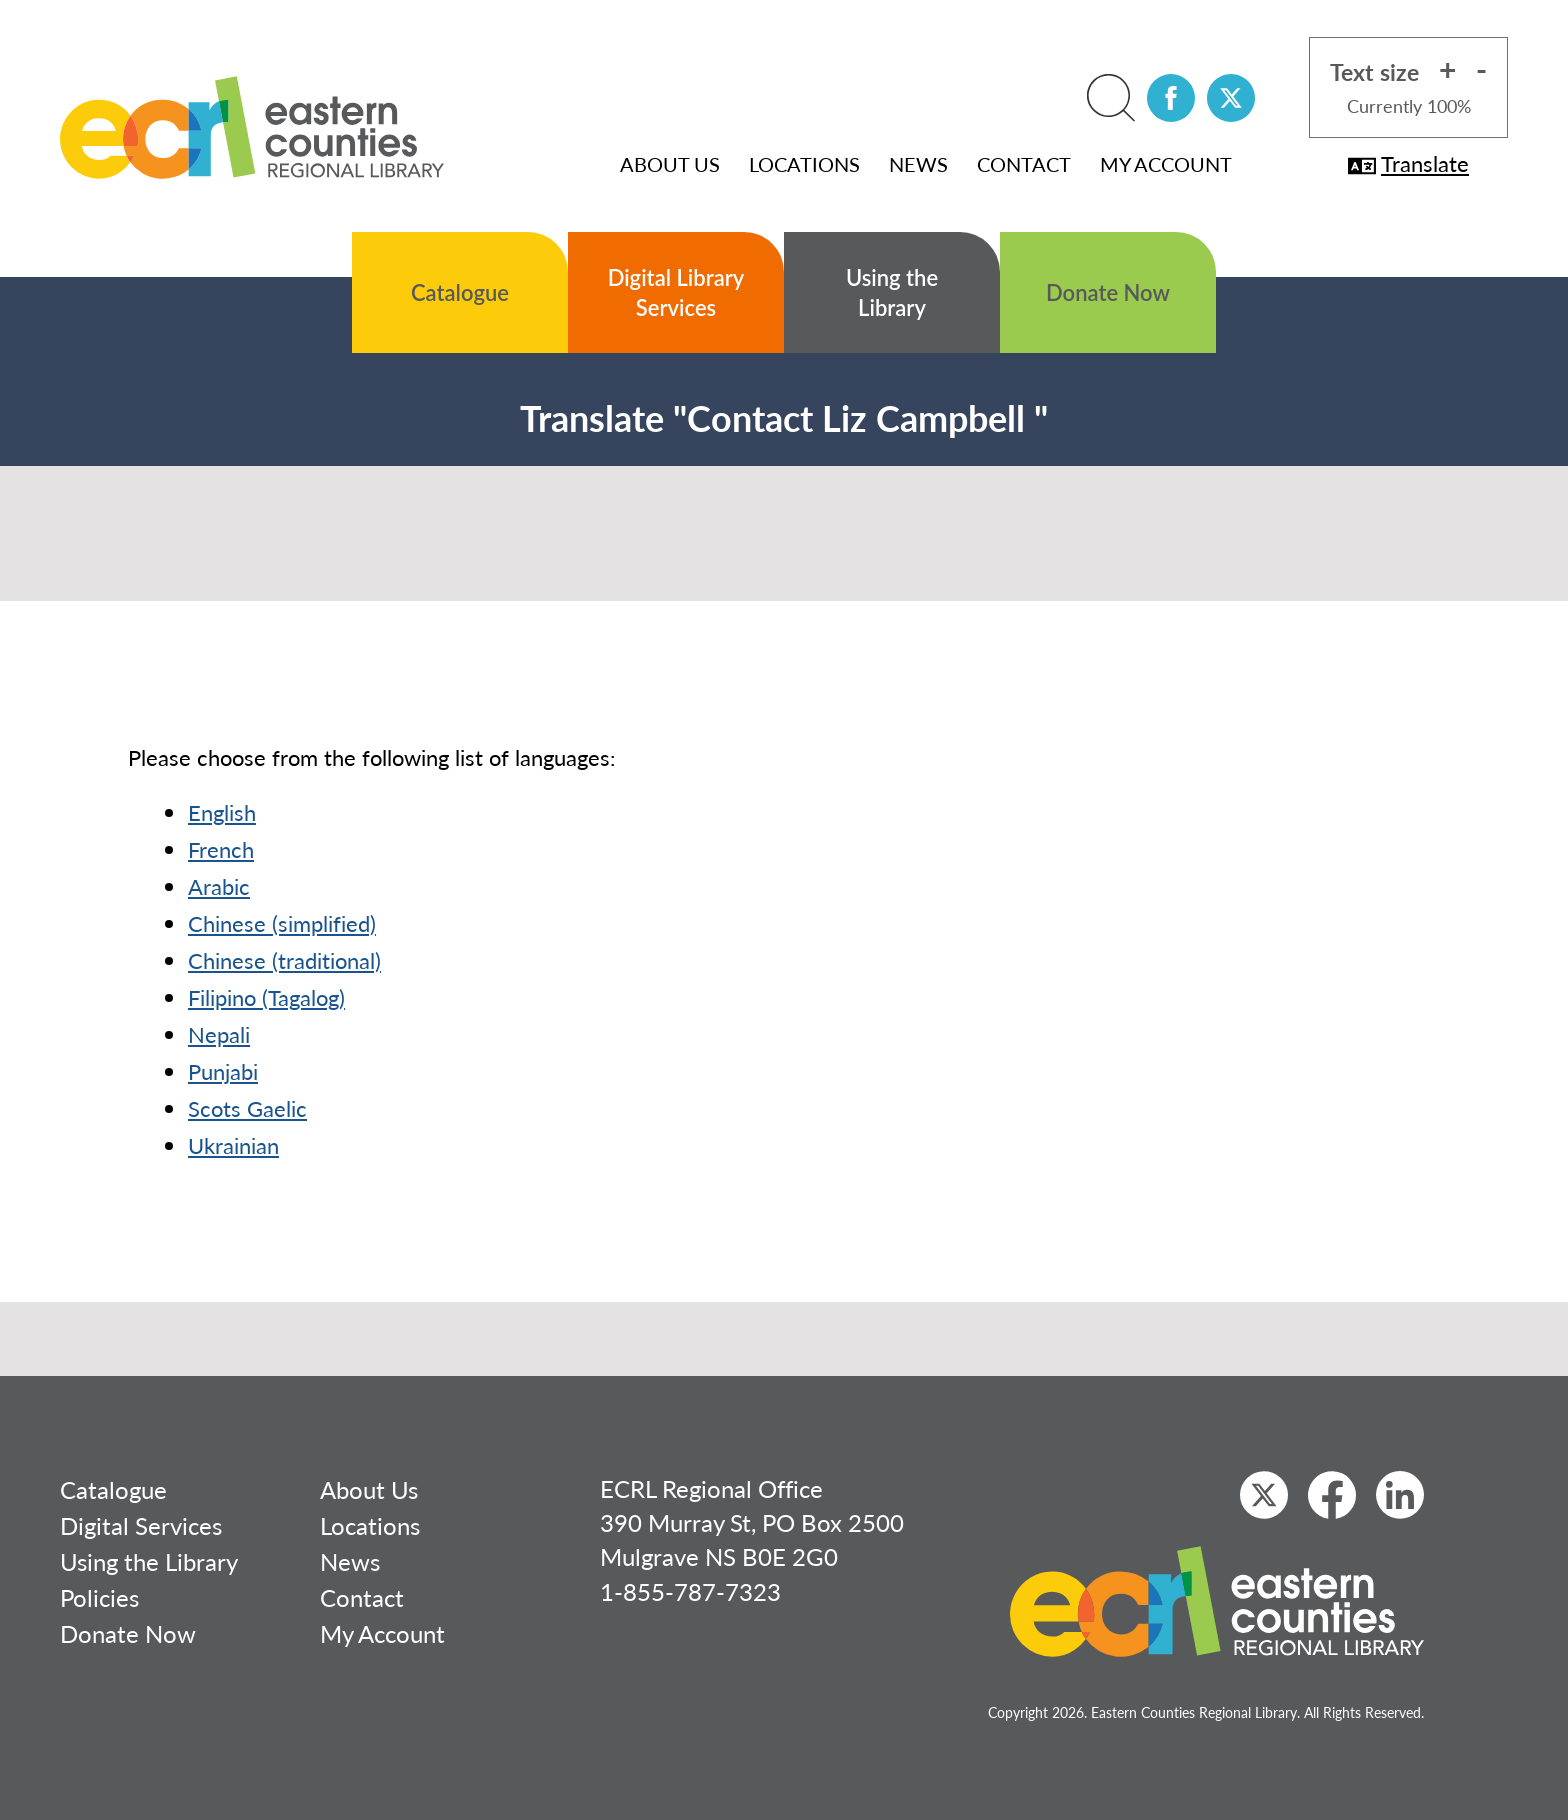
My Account (1166, 164)
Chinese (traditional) (284, 960)
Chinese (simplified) (282, 923)
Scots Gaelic (247, 1108)
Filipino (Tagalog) (266, 997)
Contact (1024, 164)
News (918, 164)
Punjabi (223, 1071)
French (221, 849)
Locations (804, 164)
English (222, 812)
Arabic (219, 886)
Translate (1408, 163)
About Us (670, 164)
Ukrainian (233, 1145)
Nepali (219, 1034)
